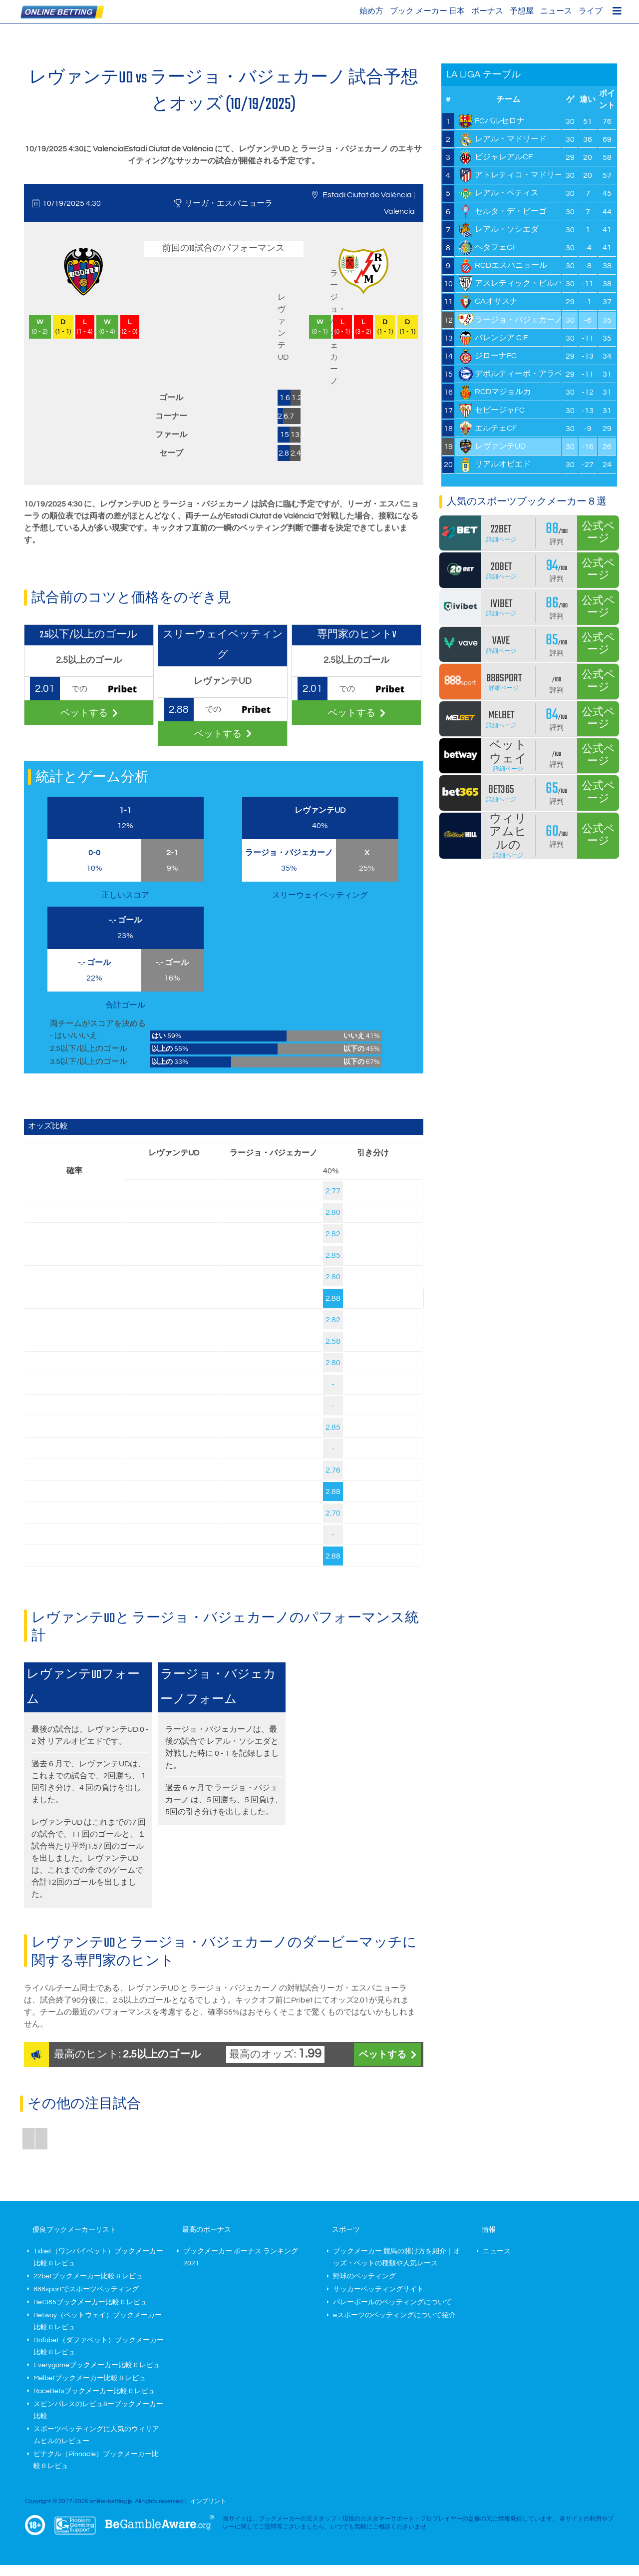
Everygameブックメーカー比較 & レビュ (96, 2365)
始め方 (371, 11)
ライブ (591, 11)
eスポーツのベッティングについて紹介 (394, 2315)
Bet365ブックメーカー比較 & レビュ (90, 2302)
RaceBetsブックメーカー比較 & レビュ (94, 2391)
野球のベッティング (364, 2276)
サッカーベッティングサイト (378, 2289)
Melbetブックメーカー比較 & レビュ (89, 2378)
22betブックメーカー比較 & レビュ (88, 2276)
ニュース (556, 11)
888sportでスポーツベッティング (86, 2289)
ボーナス (487, 11)
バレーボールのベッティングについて (392, 2302)
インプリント (208, 2501)
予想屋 (522, 11)
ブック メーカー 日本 (427, 11)
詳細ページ (501, 539)
